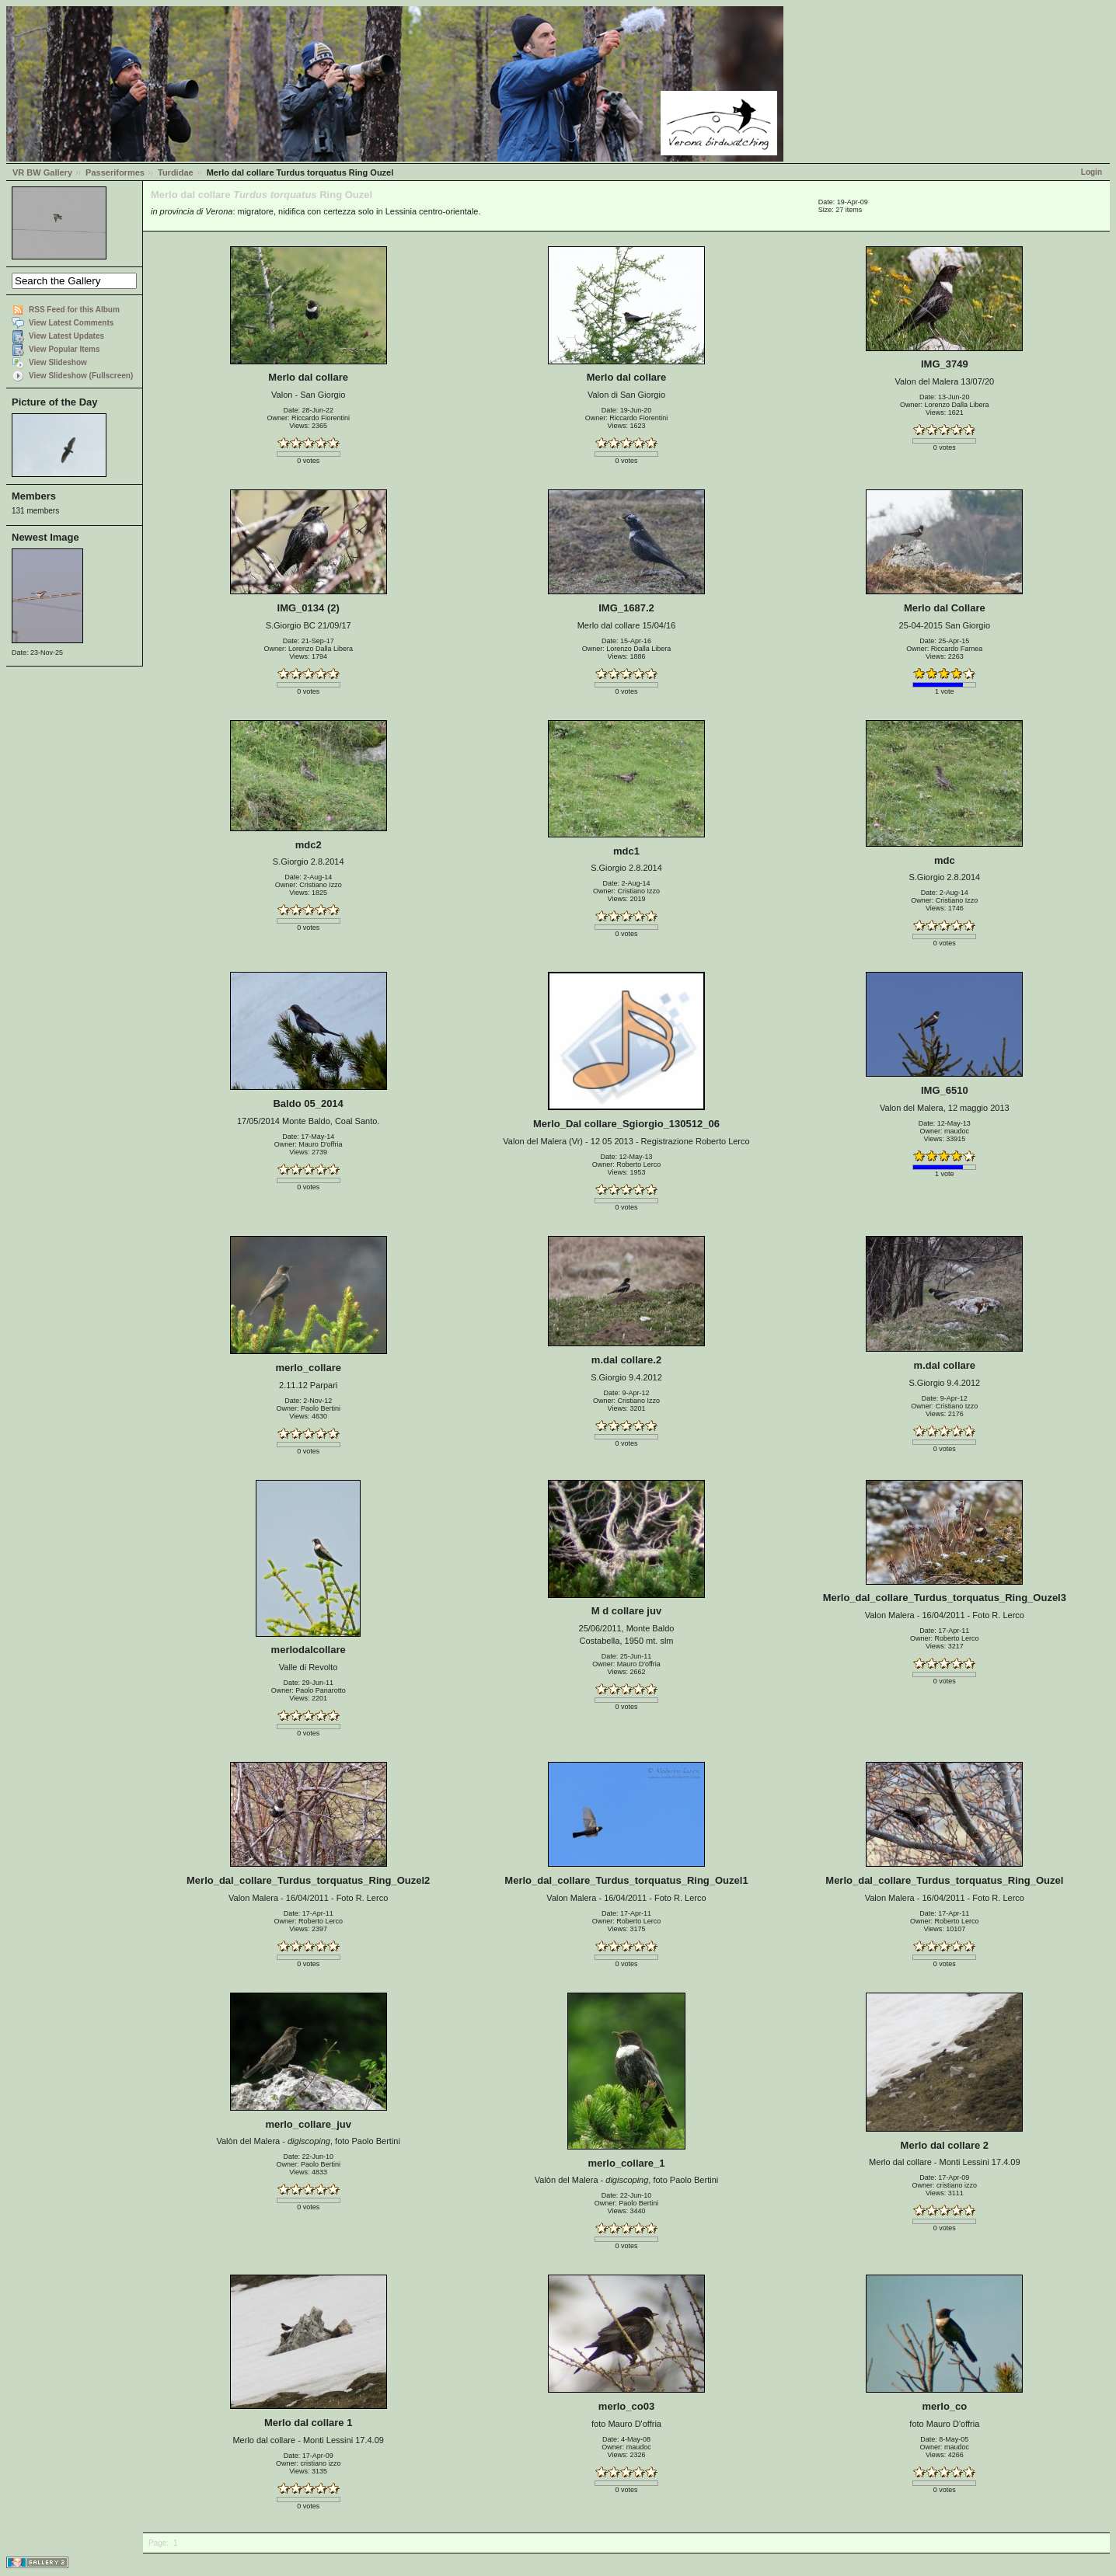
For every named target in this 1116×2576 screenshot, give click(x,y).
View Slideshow (58, 362)
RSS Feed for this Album (74, 309)
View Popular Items (64, 349)
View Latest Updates (66, 336)
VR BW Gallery (42, 172)
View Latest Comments (71, 323)
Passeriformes (115, 172)
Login (1091, 172)
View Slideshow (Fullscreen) (81, 375)
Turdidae (176, 172)
